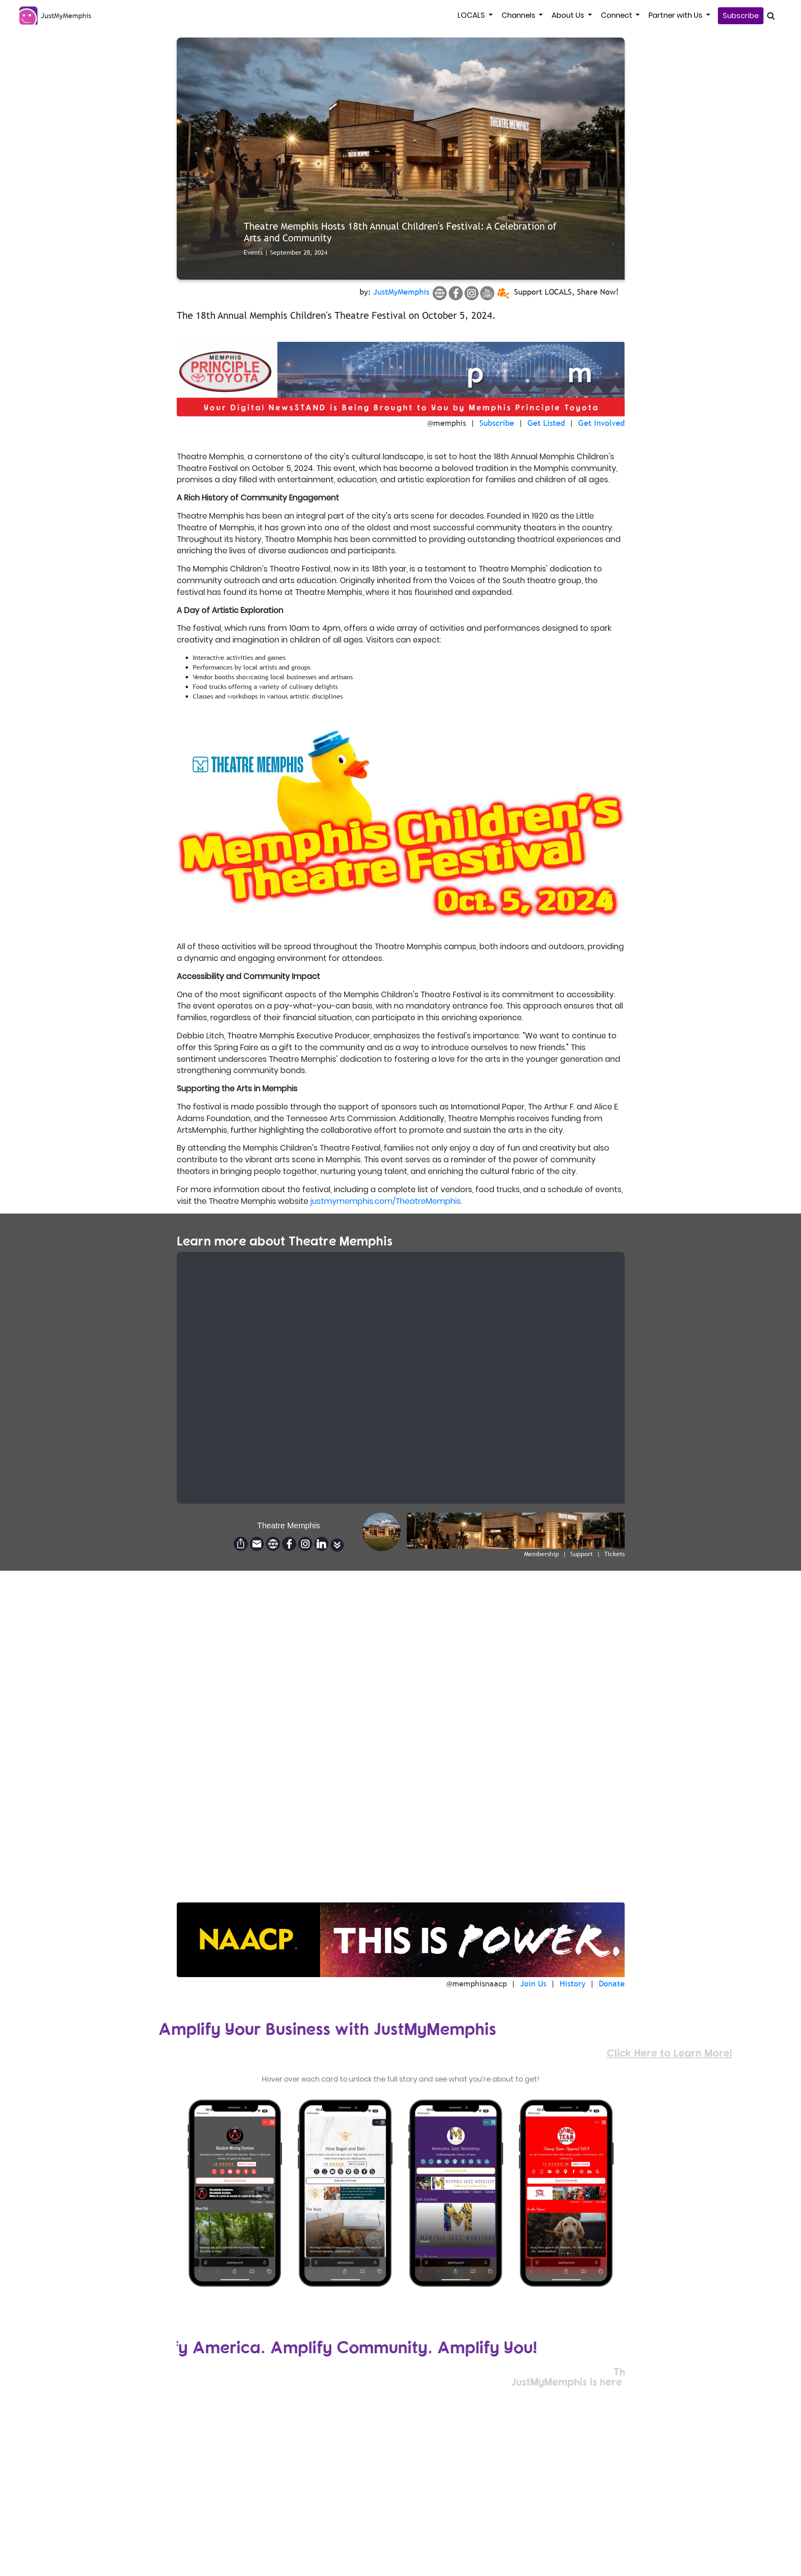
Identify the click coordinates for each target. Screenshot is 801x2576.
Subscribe (741, 15)
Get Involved (601, 423)
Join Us (533, 1984)
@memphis (446, 423)
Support (581, 1553)
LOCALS (472, 15)
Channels (519, 15)
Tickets (614, 1553)
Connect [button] (617, 15)
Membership (541, 1553)
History (573, 1984)
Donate (612, 1984)
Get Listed (546, 423)
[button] (337, 1545)
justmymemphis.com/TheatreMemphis (385, 1201)
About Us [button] (569, 15)
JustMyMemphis (401, 292)
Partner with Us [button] (676, 15)
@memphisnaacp (476, 1984)
